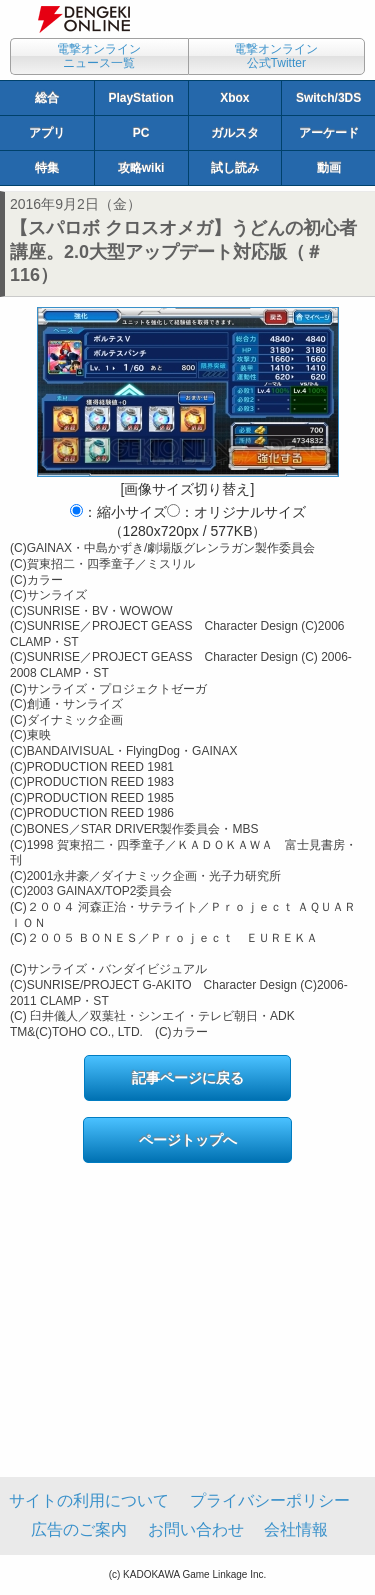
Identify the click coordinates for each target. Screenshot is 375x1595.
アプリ (47, 133)
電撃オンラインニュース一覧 (99, 56)
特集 (47, 168)
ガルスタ (235, 133)
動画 (329, 168)
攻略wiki (141, 168)
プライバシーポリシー (270, 1500)
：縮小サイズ (118, 512)
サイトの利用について (89, 1500)
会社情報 (296, 1529)
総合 (47, 98)
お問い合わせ (196, 1529)
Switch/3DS (328, 98)
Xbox (234, 98)
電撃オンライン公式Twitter (276, 56)
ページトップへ (188, 1140)
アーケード (329, 133)
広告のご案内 (79, 1529)
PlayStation (140, 98)
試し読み (235, 168)
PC (141, 133)
